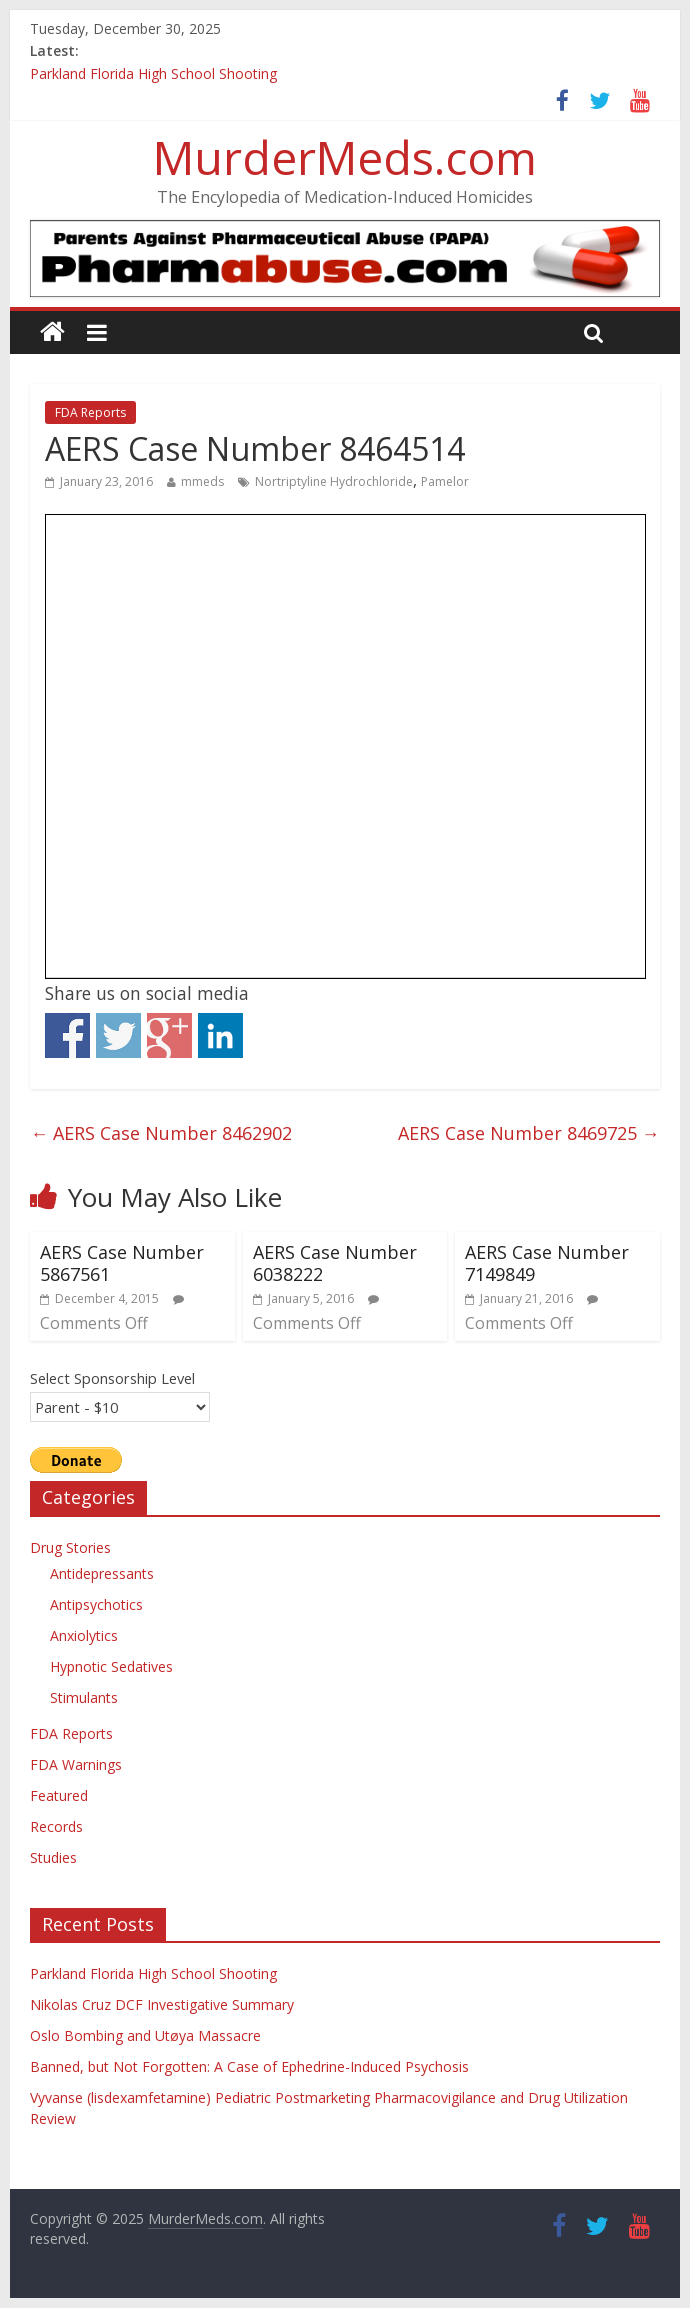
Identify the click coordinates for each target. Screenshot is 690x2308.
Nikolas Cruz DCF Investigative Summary (162, 2004)
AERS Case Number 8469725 (529, 1133)
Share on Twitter (118, 1035)
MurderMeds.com (345, 157)
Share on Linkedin (220, 1035)
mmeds (202, 481)
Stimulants (84, 1697)
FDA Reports (90, 412)
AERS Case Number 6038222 (335, 1263)
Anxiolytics (84, 1635)
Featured (59, 1795)
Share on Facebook (67, 1035)
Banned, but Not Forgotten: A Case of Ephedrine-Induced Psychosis (249, 2066)
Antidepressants (102, 1573)
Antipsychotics (96, 1604)
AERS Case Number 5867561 (122, 1263)
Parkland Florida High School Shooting (153, 73)
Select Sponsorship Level (112, 1378)
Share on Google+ (169, 1035)
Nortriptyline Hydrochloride (334, 481)
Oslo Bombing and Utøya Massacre (145, 2035)
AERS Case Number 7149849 (547, 1263)
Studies (53, 1857)
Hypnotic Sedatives (111, 1666)
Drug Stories (70, 1547)
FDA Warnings (76, 1764)
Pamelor (445, 481)
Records (56, 1826)
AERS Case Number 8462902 (161, 1133)
